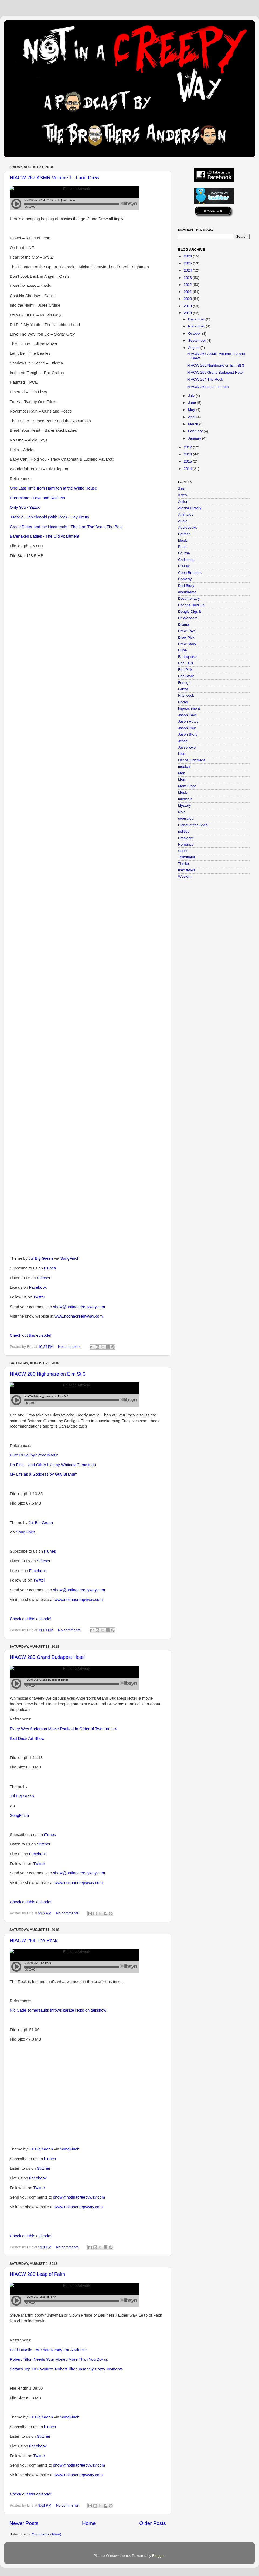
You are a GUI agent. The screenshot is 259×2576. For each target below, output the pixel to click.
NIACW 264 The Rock (33, 1940)
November (197, 326)
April (192, 417)
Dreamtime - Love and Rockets (37, 498)
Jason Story (187, 734)
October (195, 333)
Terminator (186, 857)
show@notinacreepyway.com (79, 1307)
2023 (188, 278)
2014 (188, 469)
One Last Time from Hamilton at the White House (53, 488)
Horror (183, 702)
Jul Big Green (41, 1258)
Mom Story (187, 786)
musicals (185, 799)
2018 (188, 313)
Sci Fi (182, 851)
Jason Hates (188, 721)
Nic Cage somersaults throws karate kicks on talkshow (58, 2010)
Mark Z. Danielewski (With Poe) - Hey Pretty (50, 517)
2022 (188, 285)
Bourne (184, 553)
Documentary (189, 599)
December (197, 319)
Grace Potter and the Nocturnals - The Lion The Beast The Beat (66, 527)
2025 (188, 263)
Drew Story (187, 644)
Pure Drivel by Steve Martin (34, 1455)
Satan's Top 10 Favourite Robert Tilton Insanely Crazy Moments (66, 2369)
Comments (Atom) (47, 2534)
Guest (183, 689)
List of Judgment (191, 760)
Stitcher (43, 1278)
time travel (186, 870)
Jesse (183, 741)
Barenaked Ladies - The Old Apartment (44, 536)
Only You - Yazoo (25, 507)
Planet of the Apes (193, 825)
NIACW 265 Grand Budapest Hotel (47, 1657)
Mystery (184, 805)
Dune (182, 650)
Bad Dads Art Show (27, 1738)
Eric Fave (185, 663)
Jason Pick (187, 728)
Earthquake (187, 657)
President (185, 838)
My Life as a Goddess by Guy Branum (43, 1474)
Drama (183, 624)
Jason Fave (187, 715)
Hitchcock (186, 696)
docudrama (187, 592)
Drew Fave (187, 631)
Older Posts (152, 2523)
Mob (181, 773)
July (192, 396)
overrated (185, 818)
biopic (183, 540)
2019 (188, 306)
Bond (182, 547)
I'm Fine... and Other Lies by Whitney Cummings (53, 1465)
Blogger (158, 2556)
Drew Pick (186, 637)
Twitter (39, 1297)
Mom (182, 780)
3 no (181, 489)
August (194, 348)
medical (184, 767)
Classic (184, 566)
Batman (184, 534)
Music (183, 792)
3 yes (182, 495)
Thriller (183, 864)
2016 (188, 454)
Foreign (184, 683)
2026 (188, 256)
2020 (188, 299)
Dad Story (186, 586)
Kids (181, 754)
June (192, 403)
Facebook (38, 1287)
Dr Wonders (187, 618)
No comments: (70, 1347)
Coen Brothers (190, 573)
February (196, 431)
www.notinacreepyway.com (78, 1316)
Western (185, 877)
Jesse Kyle (187, 747)
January (195, 438)
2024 (188, 270)
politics (183, 831)
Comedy (185, 579)
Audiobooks (187, 527)
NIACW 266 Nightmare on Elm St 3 (48, 1374)
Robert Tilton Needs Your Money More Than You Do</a (58, 2359)
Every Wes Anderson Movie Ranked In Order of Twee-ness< (63, 1729)
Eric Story (186, 676)
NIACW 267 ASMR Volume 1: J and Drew (54, 177)
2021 (188, 292)
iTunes (50, 1268)
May (192, 410)
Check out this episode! (30, 1335)
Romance (186, 844)
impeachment (189, 708)
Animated (185, 514)
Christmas (186, 560)
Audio (183, 521)
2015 (188, 461)
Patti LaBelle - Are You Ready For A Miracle (48, 2350)
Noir (181, 812)
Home (89, 2523)
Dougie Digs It (189, 611)
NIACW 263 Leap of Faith (37, 2274)
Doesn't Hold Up (191, 605)
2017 (188, 447)
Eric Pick (185, 670)
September (197, 341)
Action (183, 502)
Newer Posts (23, 2523)
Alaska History (189, 508)
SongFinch (69, 1258)
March (193, 424)
